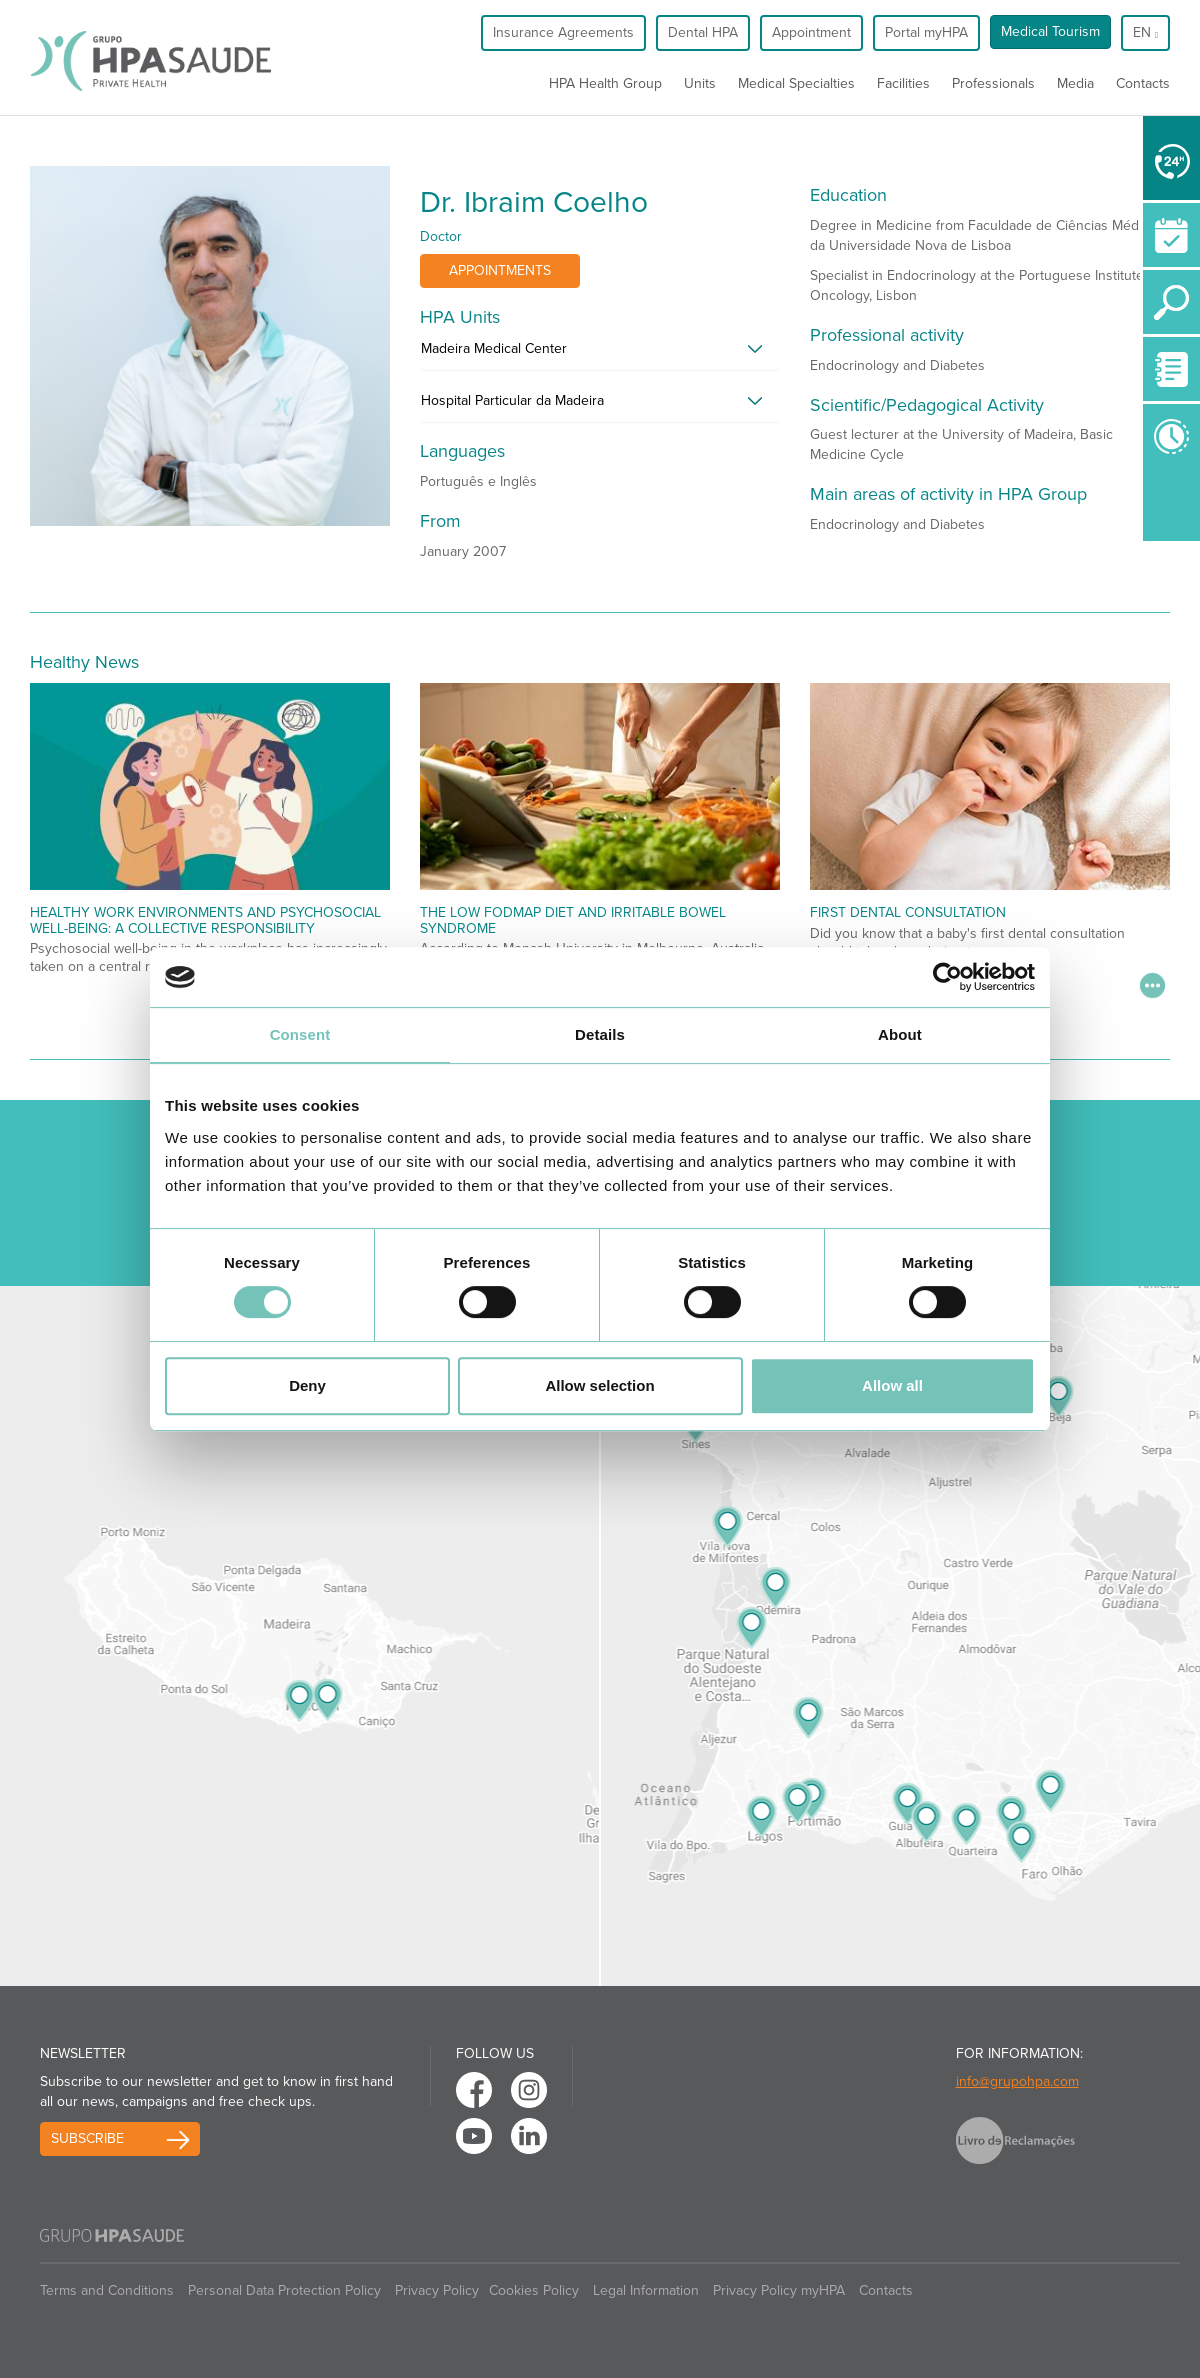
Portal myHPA (926, 32)
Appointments (500, 270)
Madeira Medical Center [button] (494, 348)
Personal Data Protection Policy (284, 2290)
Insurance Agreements (563, 32)
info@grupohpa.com (1017, 2081)
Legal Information (646, 2290)
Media (1075, 83)
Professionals (993, 83)
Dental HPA (703, 32)
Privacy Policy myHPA (779, 2290)
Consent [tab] (300, 1034)
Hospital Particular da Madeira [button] (512, 400)
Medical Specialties (796, 83)
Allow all (892, 1385)
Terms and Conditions (107, 2290)
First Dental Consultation (908, 912)
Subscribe (87, 2138)
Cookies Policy (534, 2290)
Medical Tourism (1050, 31)
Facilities (903, 83)
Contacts (1143, 83)
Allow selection (599, 1385)
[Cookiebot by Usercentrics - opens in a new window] (947, 977)
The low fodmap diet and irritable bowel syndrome (573, 920)
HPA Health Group (605, 83)
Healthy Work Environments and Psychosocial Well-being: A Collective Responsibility (205, 920)
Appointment (811, 32)
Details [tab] (600, 1034)
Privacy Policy (437, 2290)
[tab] (600, 354)
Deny (307, 1385)
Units (700, 83)
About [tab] (900, 1034)
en (1145, 32)
